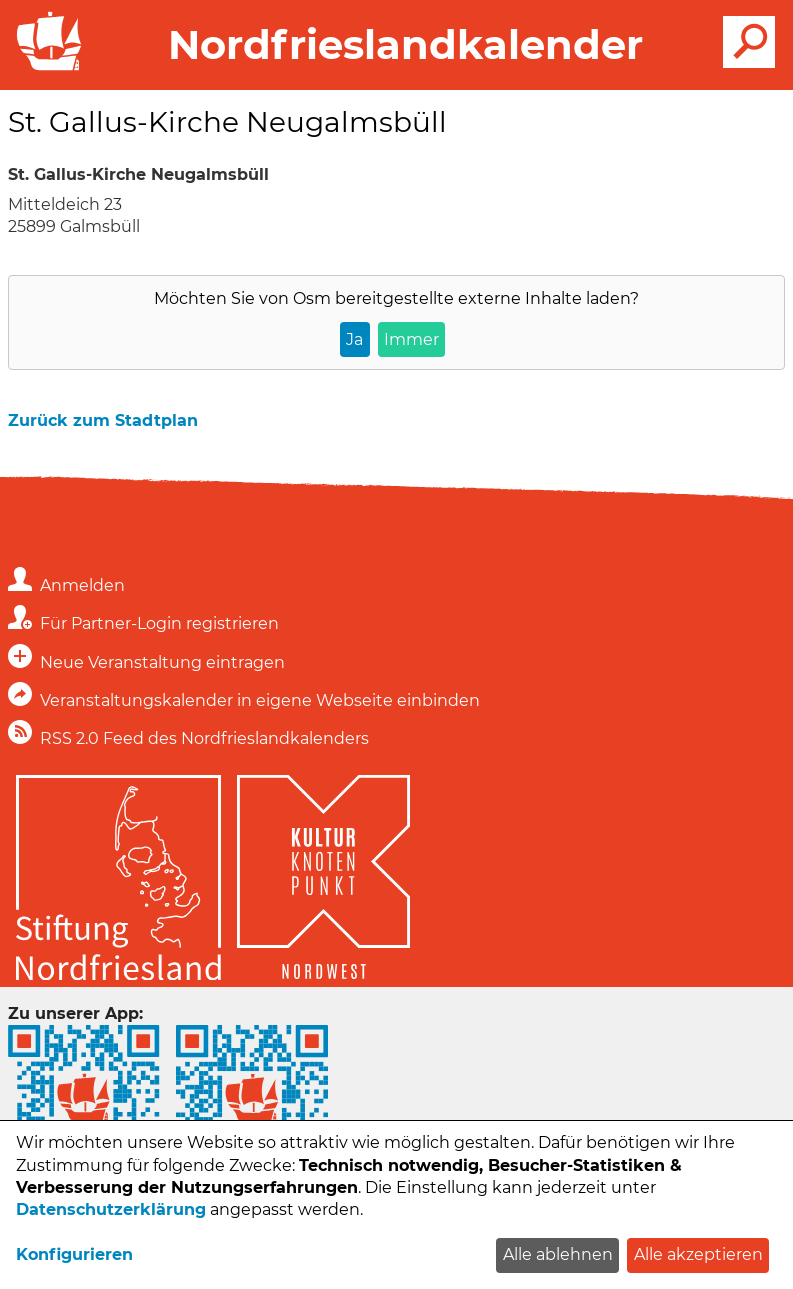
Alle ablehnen (558, 1254)
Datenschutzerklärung (111, 1209)
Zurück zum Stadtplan (103, 420)
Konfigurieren (74, 1254)
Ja (354, 339)
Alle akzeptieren (698, 1254)
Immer (411, 339)
